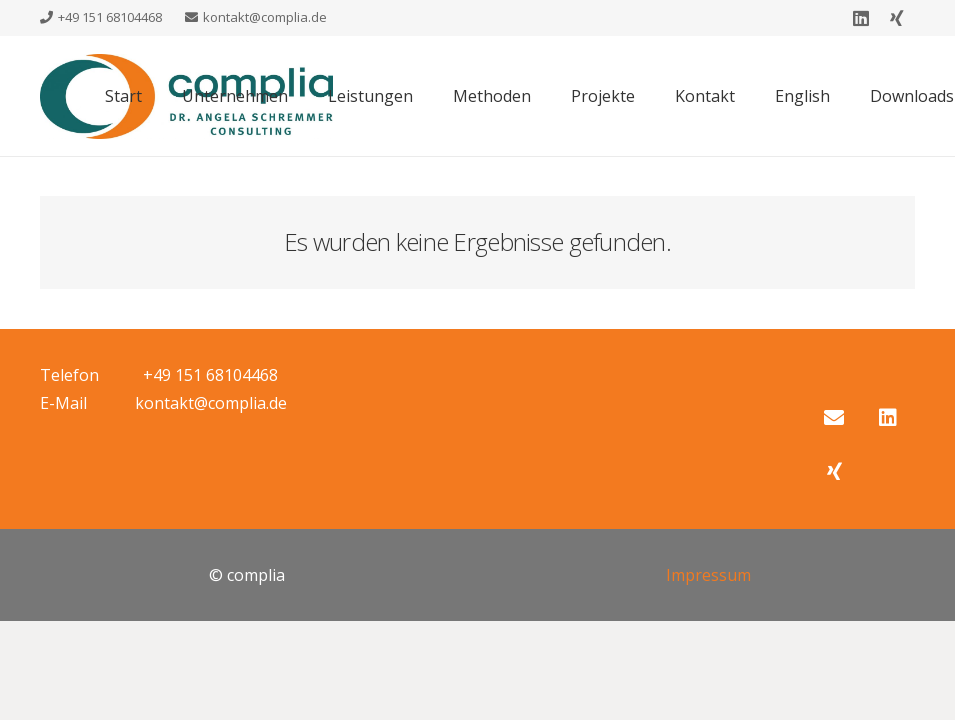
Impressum (708, 575)
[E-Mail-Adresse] (834, 418)
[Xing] (897, 18)
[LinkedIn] (861, 18)
